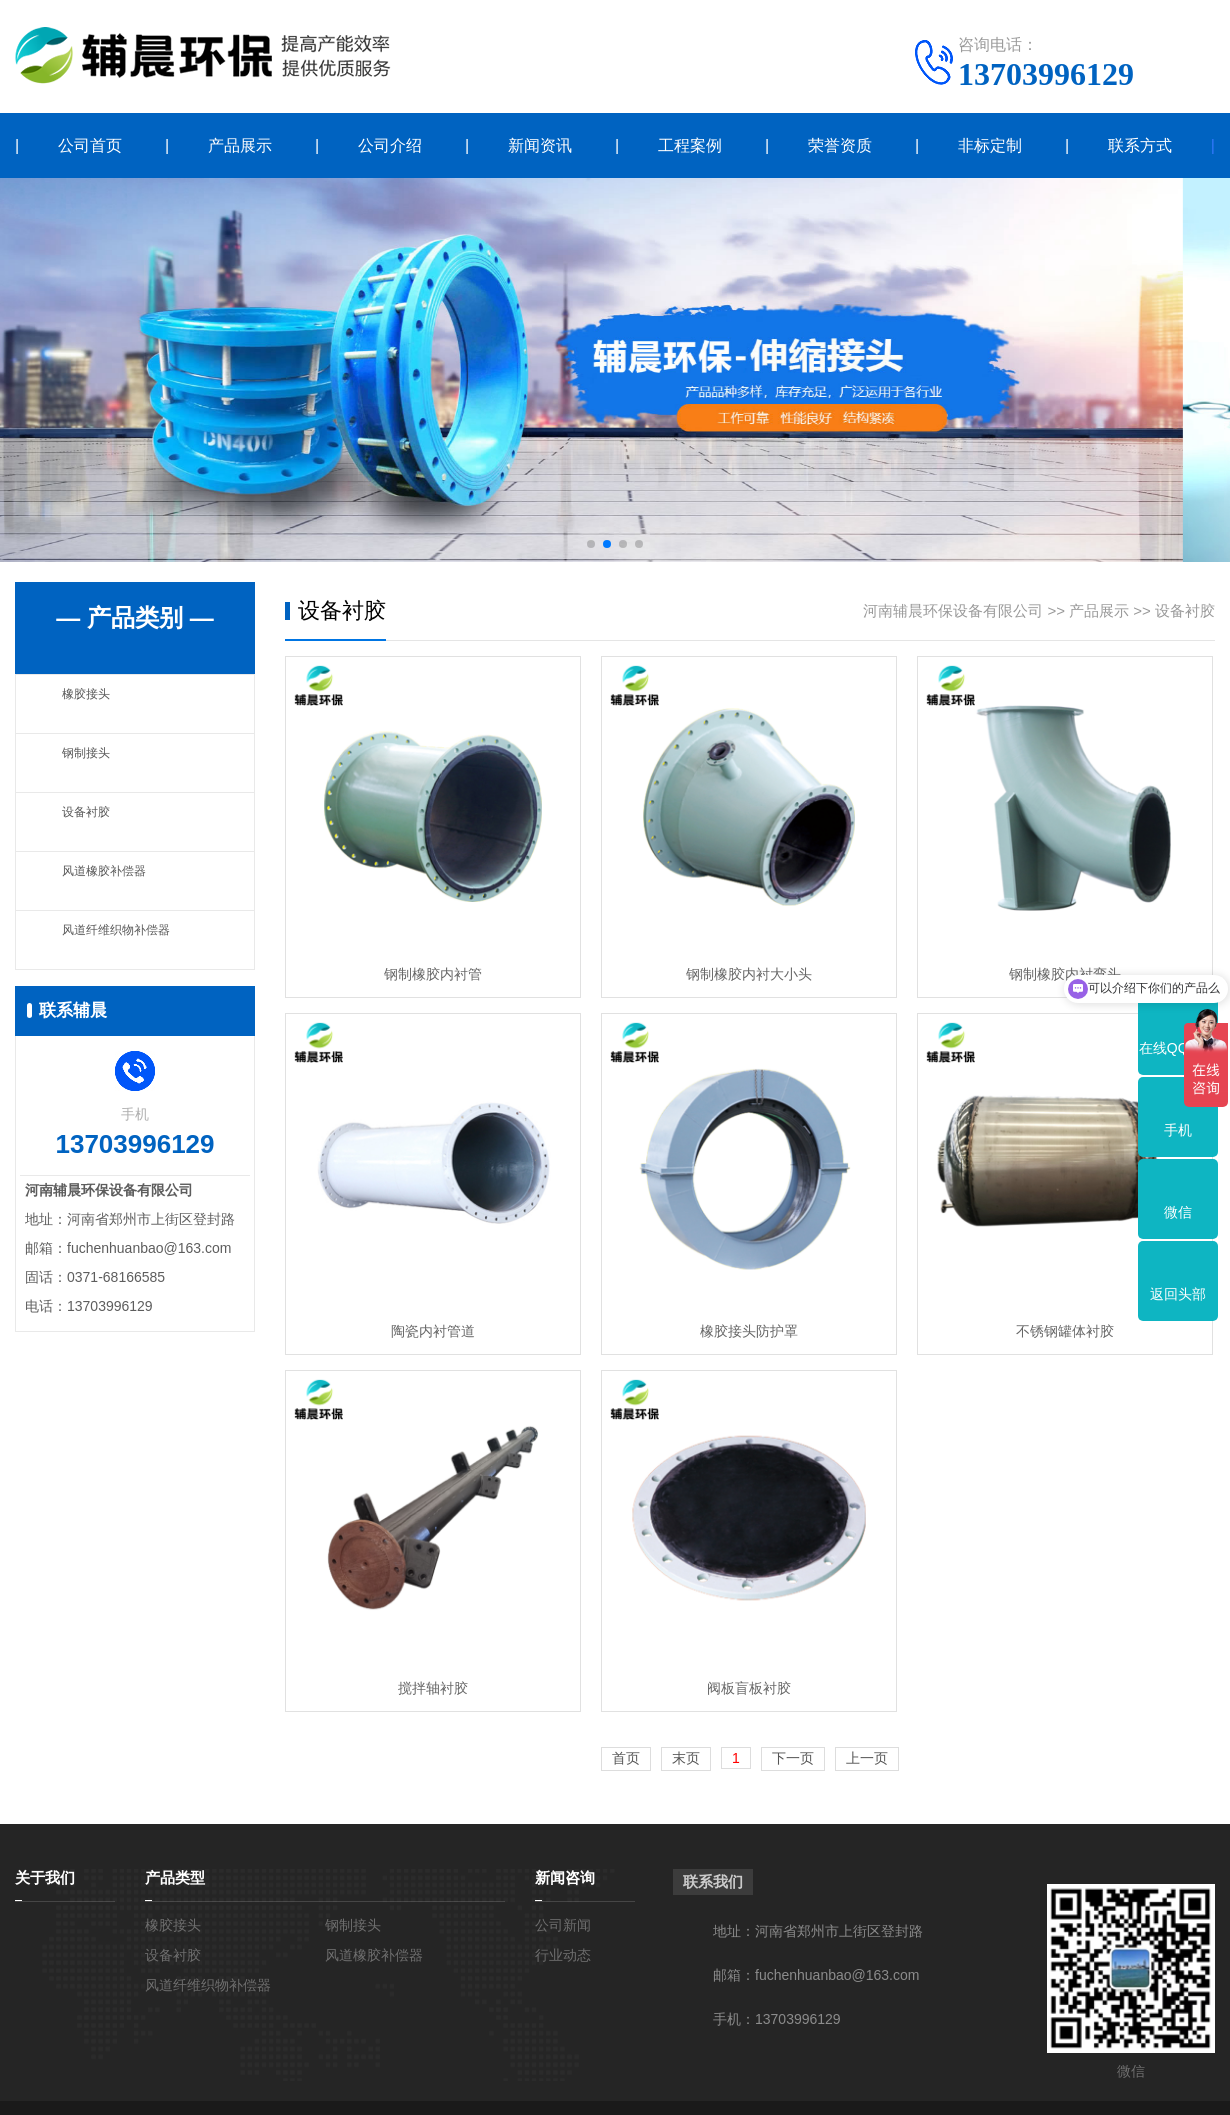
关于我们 (45, 1877)
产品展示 (240, 145)
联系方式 (1140, 145)
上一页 (867, 1758)
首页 (626, 1758)
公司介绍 (390, 145)
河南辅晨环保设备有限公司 (953, 610)
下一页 (793, 1758)
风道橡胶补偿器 (114, 880)
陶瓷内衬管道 (433, 1331)
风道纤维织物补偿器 (129, 939)
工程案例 (690, 145)
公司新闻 (563, 1925)
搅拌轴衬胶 (433, 1688)
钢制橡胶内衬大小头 (749, 974)
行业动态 (563, 1955)
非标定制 (990, 145)
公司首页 (90, 145)
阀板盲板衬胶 (749, 1688)
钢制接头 (92, 762)
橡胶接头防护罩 (749, 1331)
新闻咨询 (565, 1877)
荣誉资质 (840, 145)
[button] (591, 544)
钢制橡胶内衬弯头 (1065, 974)
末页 (686, 1758)
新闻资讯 (540, 145)
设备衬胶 (92, 821)
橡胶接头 (92, 703)
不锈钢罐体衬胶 (1065, 1331)
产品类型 (175, 1877)
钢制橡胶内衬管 (433, 974)
